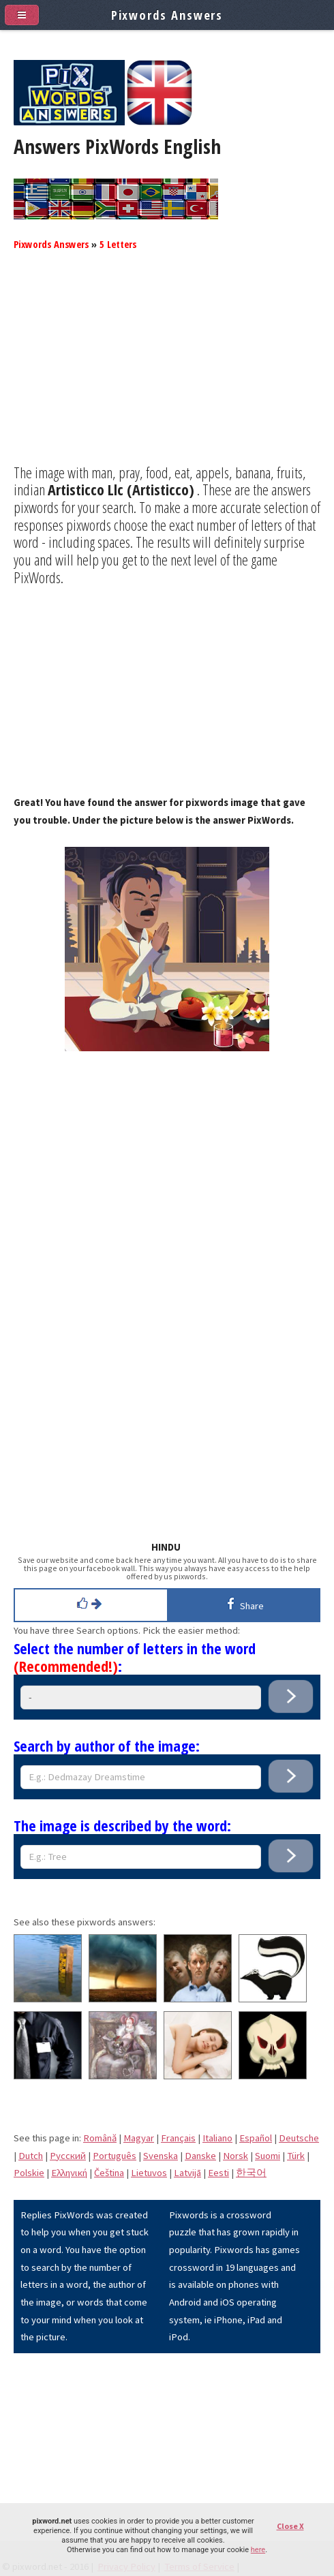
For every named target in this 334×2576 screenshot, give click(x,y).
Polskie (29, 2173)
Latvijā (187, 2173)
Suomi (267, 2156)
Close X (290, 2526)
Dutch (30, 2156)
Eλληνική (69, 2173)
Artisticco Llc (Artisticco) (121, 489)
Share (243, 1604)
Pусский (68, 2156)
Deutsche (299, 2138)
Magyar (138, 2138)
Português (114, 2156)
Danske (200, 2156)
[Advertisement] (167, 368)
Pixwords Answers (51, 244)
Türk (296, 2156)
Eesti (218, 2173)
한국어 (251, 2173)
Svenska (160, 2156)
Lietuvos (149, 2173)
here (258, 2549)
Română (100, 2138)
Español (255, 2138)
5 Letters (118, 244)
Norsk (235, 2156)
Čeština (109, 2173)
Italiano (217, 2138)
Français (178, 2138)
